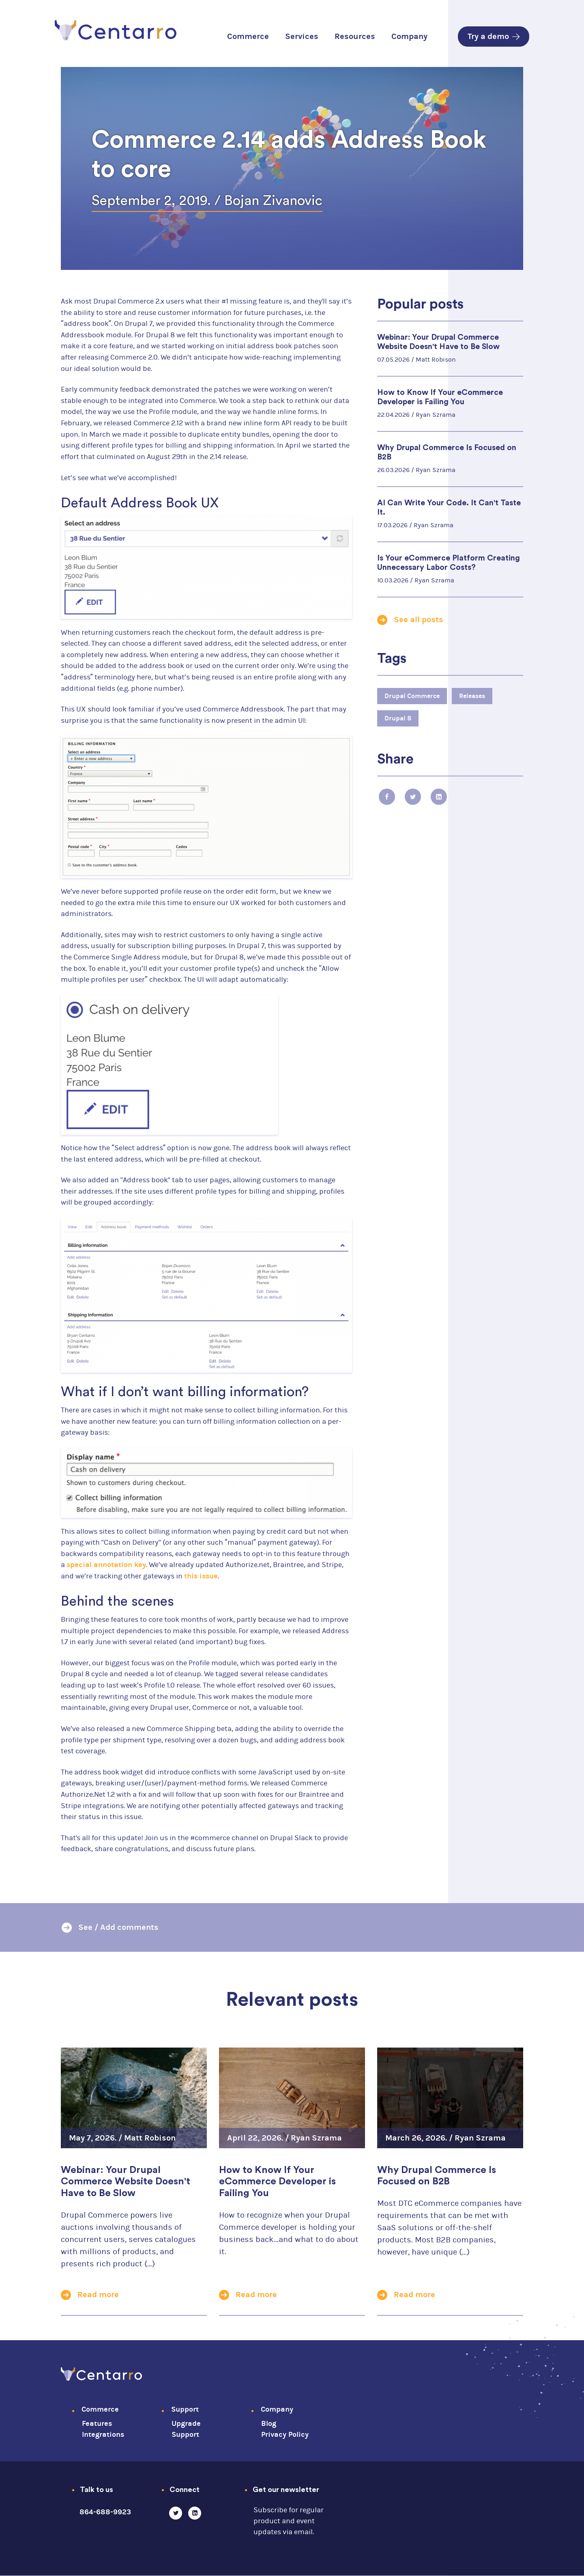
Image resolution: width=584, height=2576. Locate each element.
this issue (201, 1575)
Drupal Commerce (412, 696)
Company (409, 36)
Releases (472, 696)
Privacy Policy (285, 2434)
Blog (268, 2423)
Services (301, 36)
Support (185, 2409)
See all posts (418, 619)
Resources (355, 36)
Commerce (248, 36)
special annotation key (106, 1564)
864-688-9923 (105, 2512)
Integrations (103, 2434)
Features (97, 2423)
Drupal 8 (397, 718)
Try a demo (494, 36)
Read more (98, 2294)
